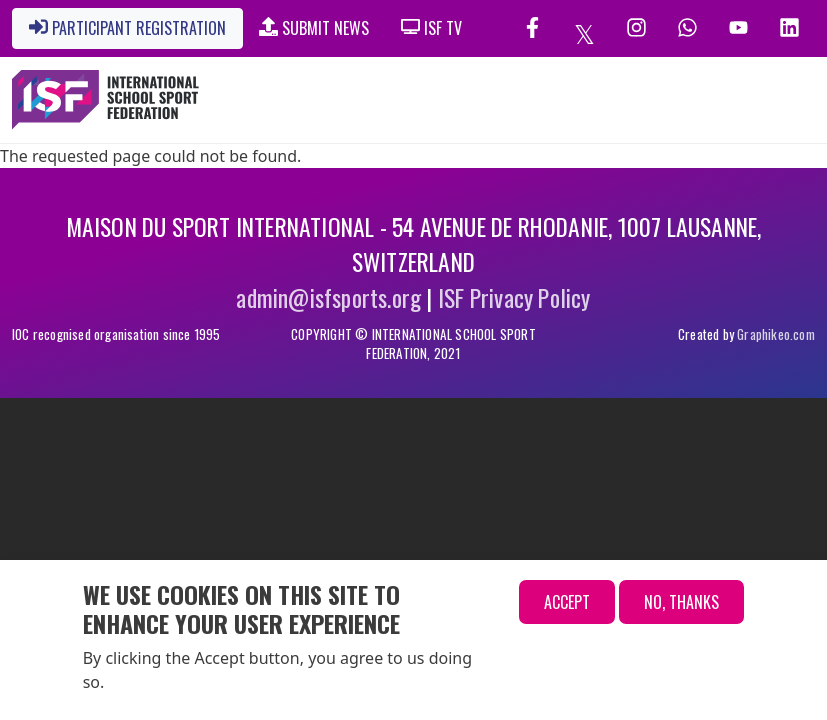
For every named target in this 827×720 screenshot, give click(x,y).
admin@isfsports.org (328, 297)
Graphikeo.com (776, 334)
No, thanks (681, 602)
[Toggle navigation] (714, 100)
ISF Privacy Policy (514, 297)
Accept (567, 602)
